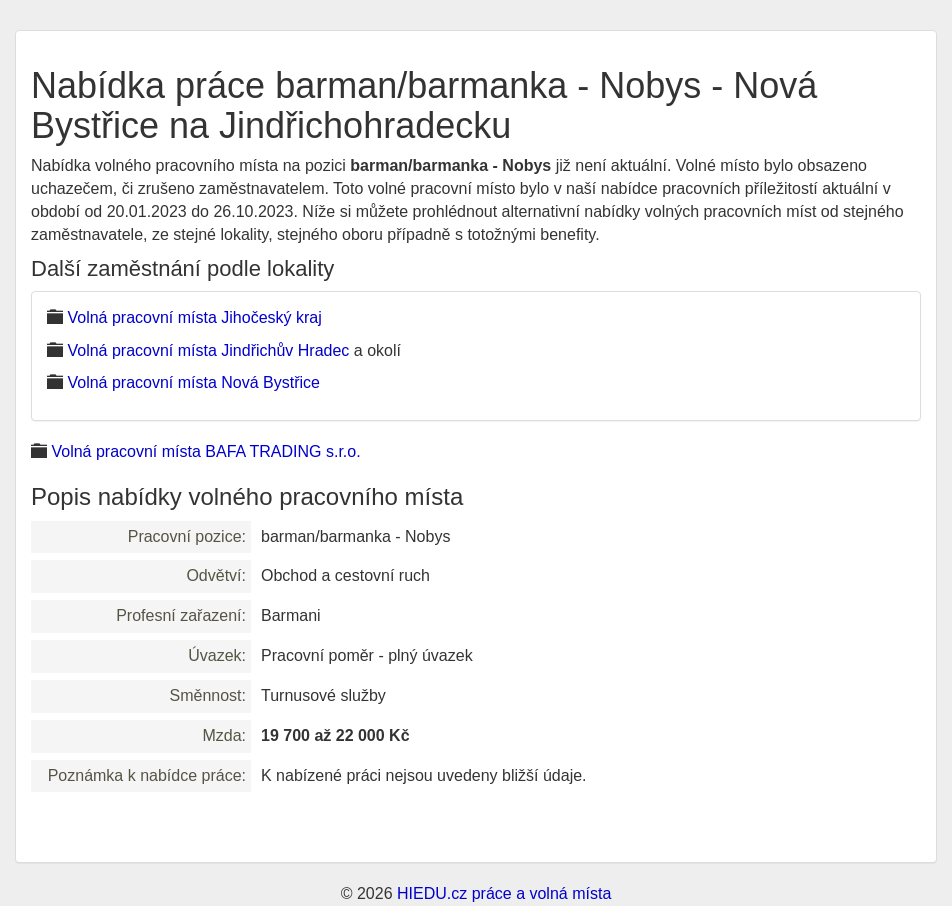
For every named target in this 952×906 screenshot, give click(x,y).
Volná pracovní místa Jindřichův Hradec (208, 350)
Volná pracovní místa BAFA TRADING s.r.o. (205, 451)
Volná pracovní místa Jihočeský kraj (194, 317)
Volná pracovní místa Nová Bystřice (193, 382)
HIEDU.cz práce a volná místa (504, 893)
